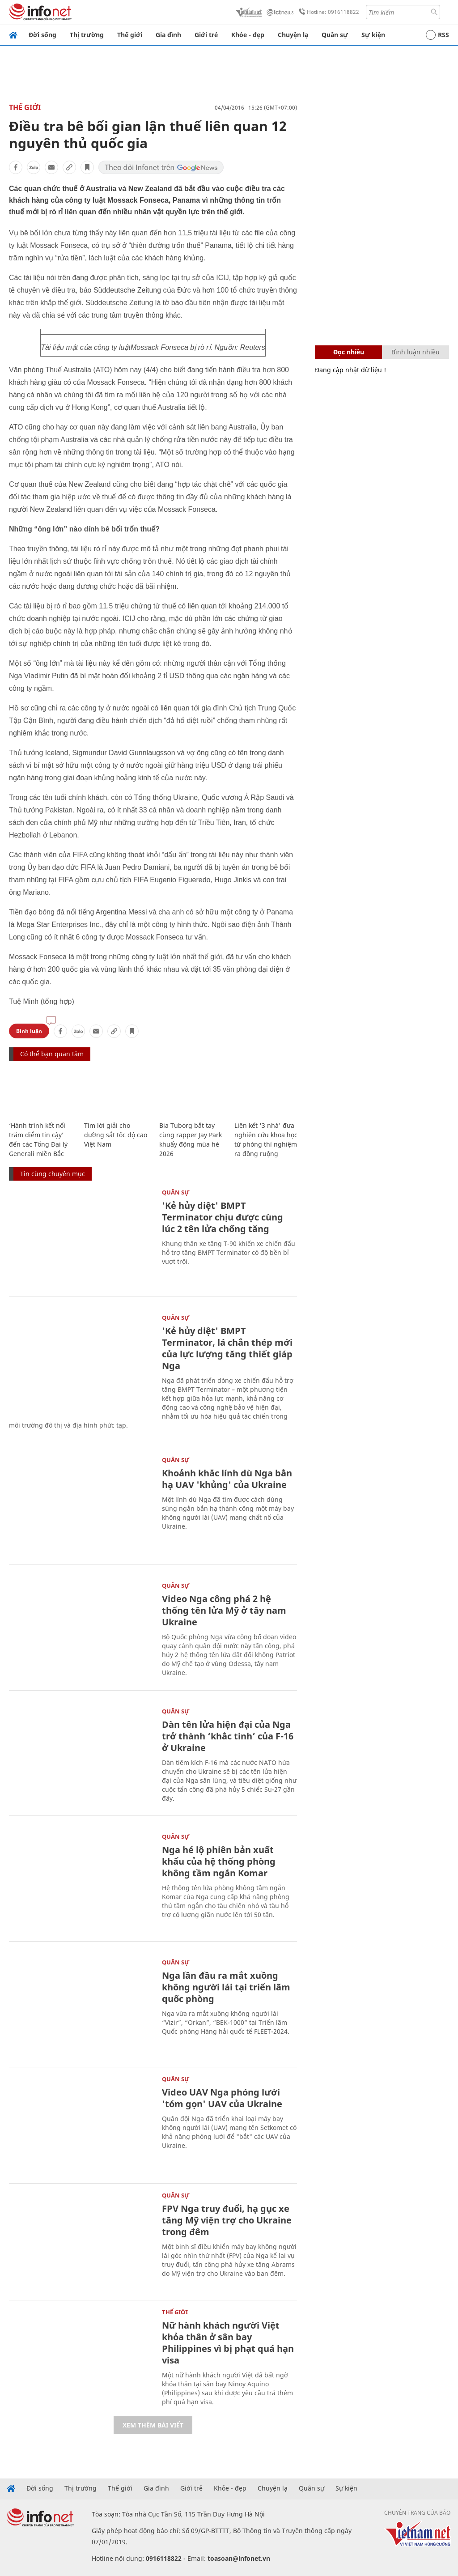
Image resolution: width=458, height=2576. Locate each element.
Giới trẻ (206, 34)
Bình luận (29, 1031)
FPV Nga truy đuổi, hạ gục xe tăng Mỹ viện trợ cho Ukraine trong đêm (227, 2220)
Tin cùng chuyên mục (52, 1173)
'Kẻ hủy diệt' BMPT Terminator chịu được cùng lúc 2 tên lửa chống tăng (222, 1217)
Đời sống (42, 34)
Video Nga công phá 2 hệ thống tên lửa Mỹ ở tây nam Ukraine (224, 1610)
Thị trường (87, 34)
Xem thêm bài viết (153, 2425)
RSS (437, 35)
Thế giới (129, 34)
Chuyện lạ (293, 34)
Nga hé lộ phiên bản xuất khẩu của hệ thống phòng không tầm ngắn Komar (219, 1861)
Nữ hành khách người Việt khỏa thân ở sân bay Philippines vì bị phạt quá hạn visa (228, 2342)
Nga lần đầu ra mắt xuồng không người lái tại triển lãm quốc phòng (226, 1987)
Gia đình (168, 34)
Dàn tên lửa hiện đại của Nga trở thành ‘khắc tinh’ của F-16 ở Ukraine (227, 1736)
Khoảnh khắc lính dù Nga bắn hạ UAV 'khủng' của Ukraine (227, 1479)
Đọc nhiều (348, 352)
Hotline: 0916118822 (327, 12)
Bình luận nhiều (415, 352)
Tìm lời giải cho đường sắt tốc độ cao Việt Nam (115, 1134)
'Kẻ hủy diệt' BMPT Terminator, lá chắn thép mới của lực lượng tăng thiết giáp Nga (227, 1348)
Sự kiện (373, 34)
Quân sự (335, 34)
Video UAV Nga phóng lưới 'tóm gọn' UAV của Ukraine (222, 2098)
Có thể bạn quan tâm (52, 1054)
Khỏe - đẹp (247, 34)
